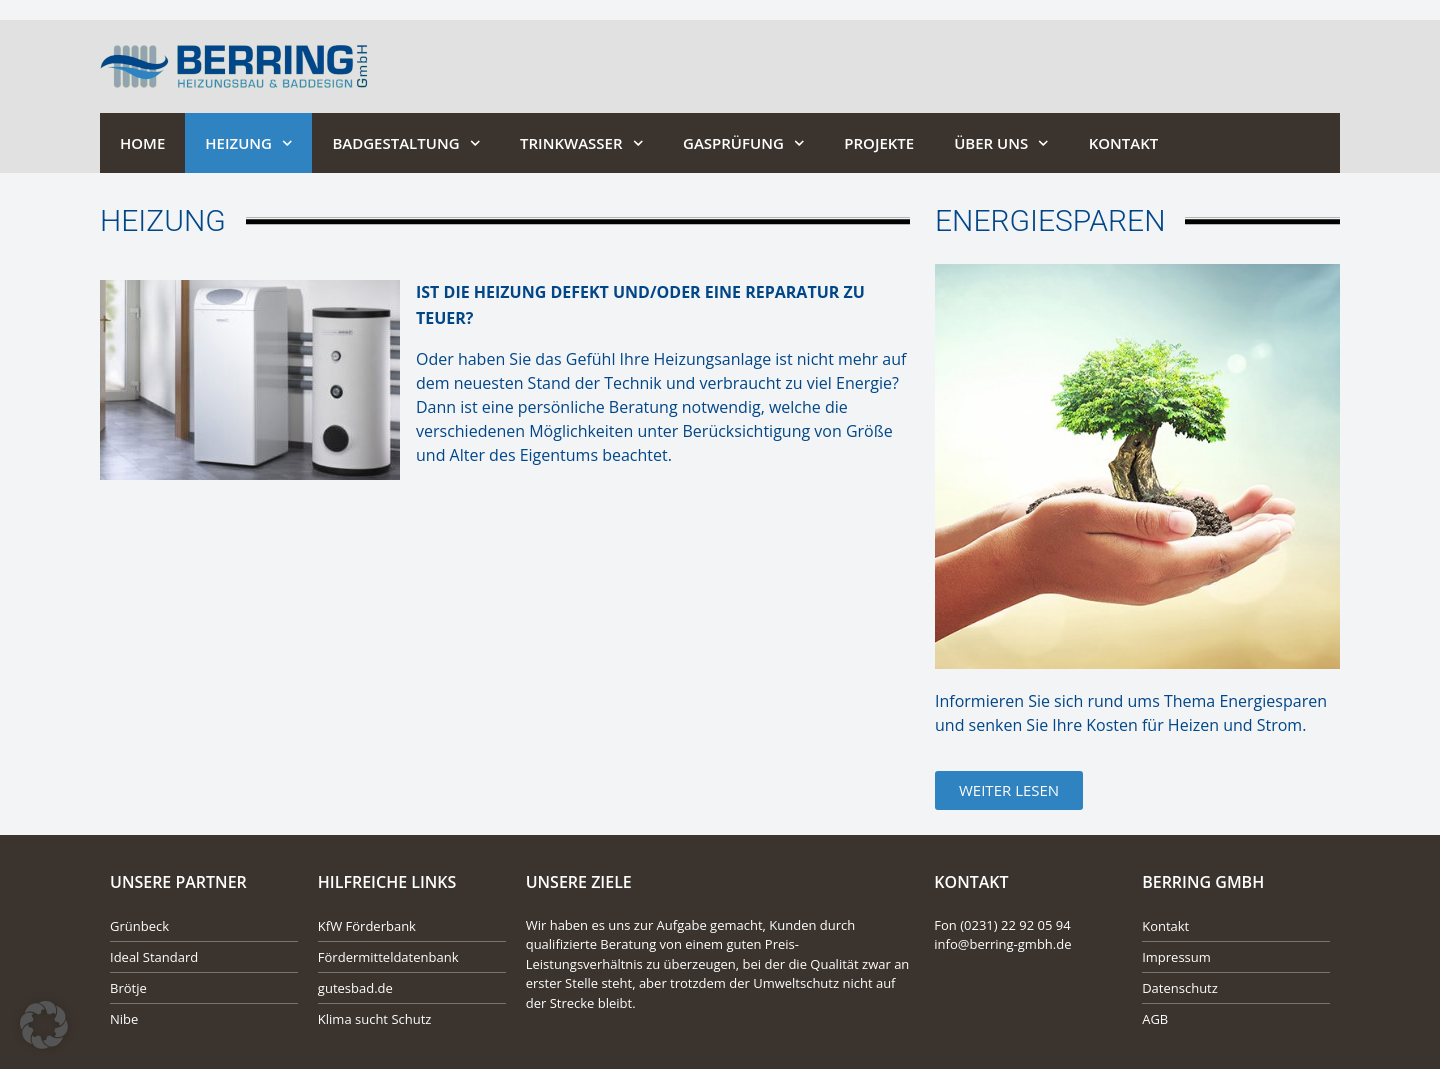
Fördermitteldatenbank (388, 957)
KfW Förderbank (367, 926)
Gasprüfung (743, 143)
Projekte (879, 143)
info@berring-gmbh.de (1002, 944)
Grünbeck (139, 926)
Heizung (248, 143)
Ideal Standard (154, 957)
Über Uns (1001, 143)
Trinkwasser (581, 143)
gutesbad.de (355, 988)
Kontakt (1124, 143)
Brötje (128, 988)
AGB (1155, 1019)
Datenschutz (1180, 988)
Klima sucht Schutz (375, 1019)
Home (142, 143)
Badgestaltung (406, 143)
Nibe (124, 1019)
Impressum (1176, 957)
